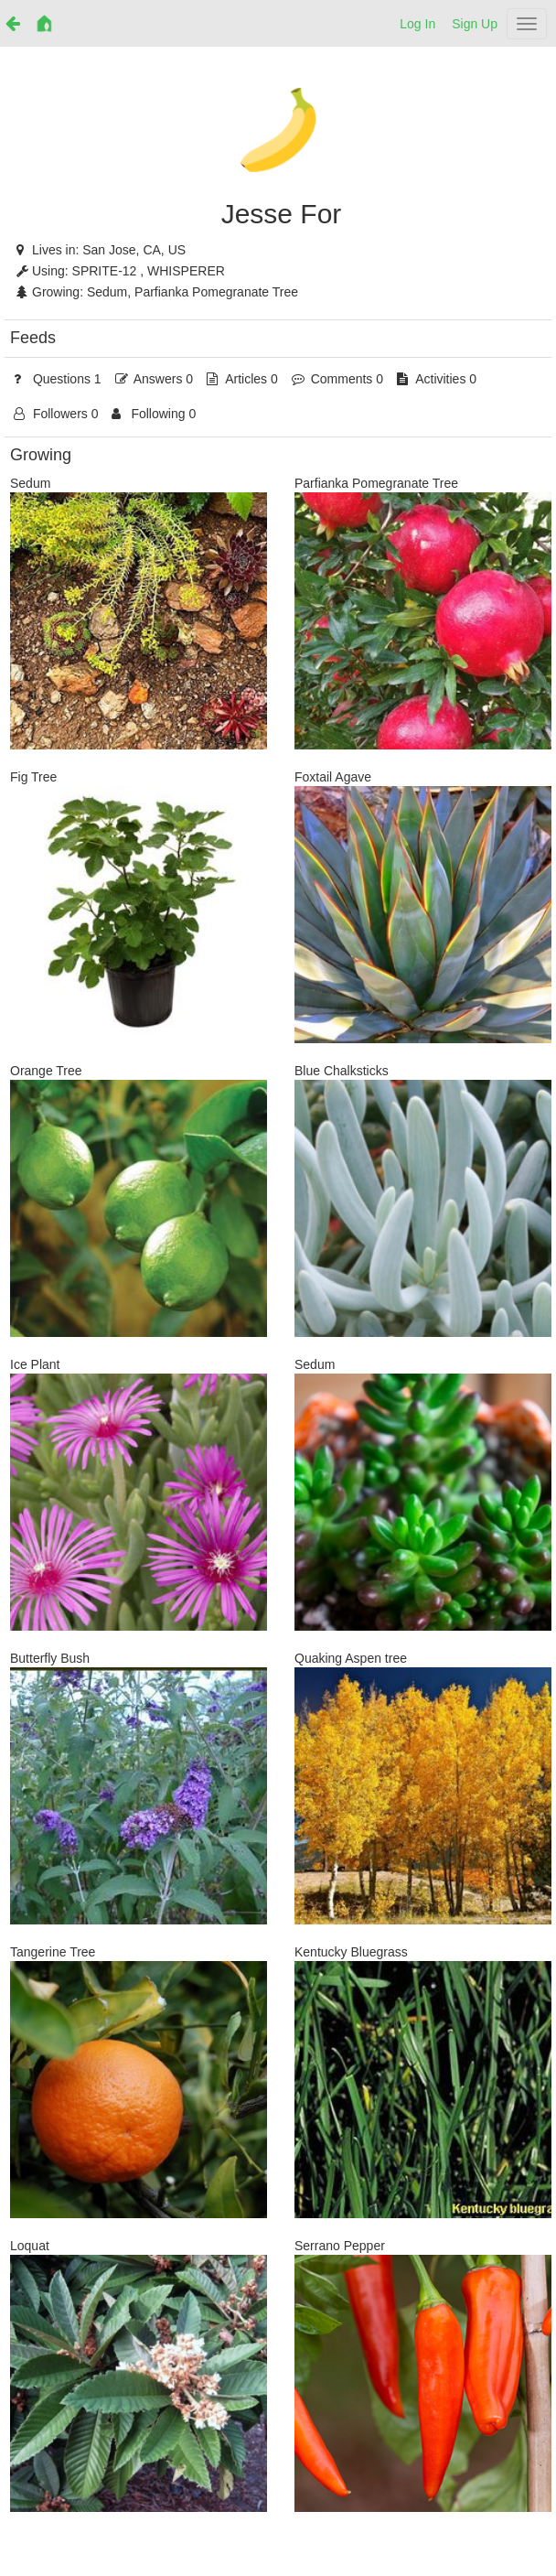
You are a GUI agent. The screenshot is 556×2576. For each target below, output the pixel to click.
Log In (417, 23)
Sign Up (474, 23)
